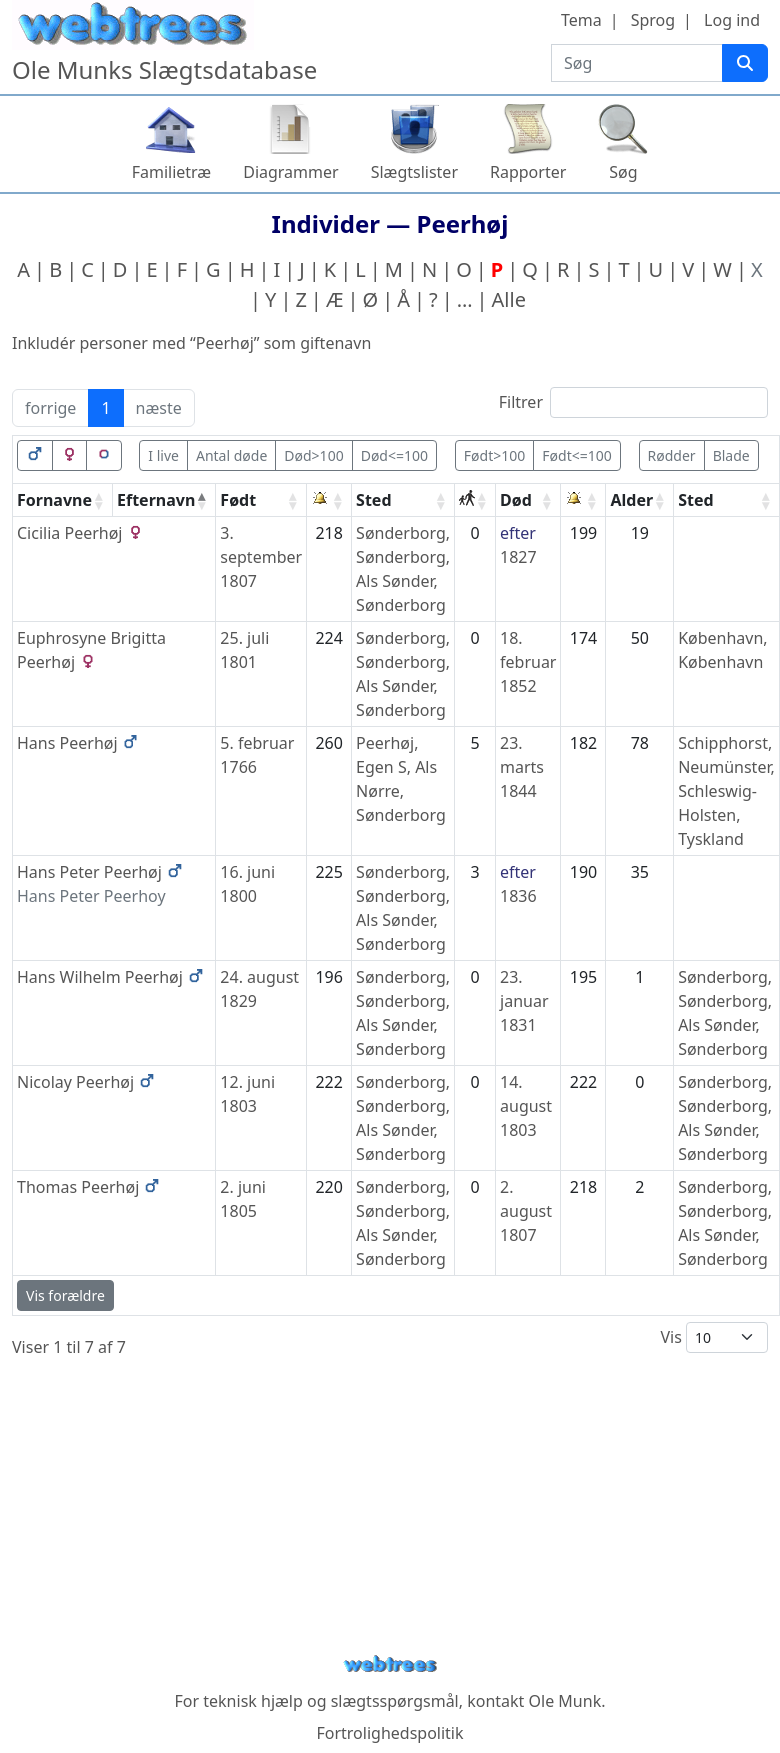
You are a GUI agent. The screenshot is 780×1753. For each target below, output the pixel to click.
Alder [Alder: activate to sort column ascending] (631, 500)
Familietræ (172, 172)
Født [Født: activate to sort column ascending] (238, 500)
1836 (518, 896)
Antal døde (231, 455)
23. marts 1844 (522, 767)
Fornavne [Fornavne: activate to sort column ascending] (54, 500)
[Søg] (745, 63)
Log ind (732, 20)
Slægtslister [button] (414, 172)
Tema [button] (581, 20)
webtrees (390, 1664)
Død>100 (313, 455)
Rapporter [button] (528, 172)
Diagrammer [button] (290, 172)
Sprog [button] (653, 20)
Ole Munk (565, 1701)
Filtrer (633, 402)
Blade (731, 455)
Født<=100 (576, 455)
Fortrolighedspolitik (389, 1733)
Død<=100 (394, 455)
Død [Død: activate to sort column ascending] (516, 500)
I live (163, 455)
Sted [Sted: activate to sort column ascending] (373, 500)
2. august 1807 (526, 1211)
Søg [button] (623, 172)
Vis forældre (65, 1295)
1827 (518, 557)
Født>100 (494, 455)
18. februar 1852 (528, 662)
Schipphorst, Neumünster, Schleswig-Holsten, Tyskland (726, 791)
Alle (509, 299)
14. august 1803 (526, 1106)
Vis (714, 1337)
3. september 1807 (261, 557)
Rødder (672, 455)
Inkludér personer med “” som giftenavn (191, 343)
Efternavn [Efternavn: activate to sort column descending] (156, 500)
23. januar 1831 (524, 1001)
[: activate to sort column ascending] (329, 500)
